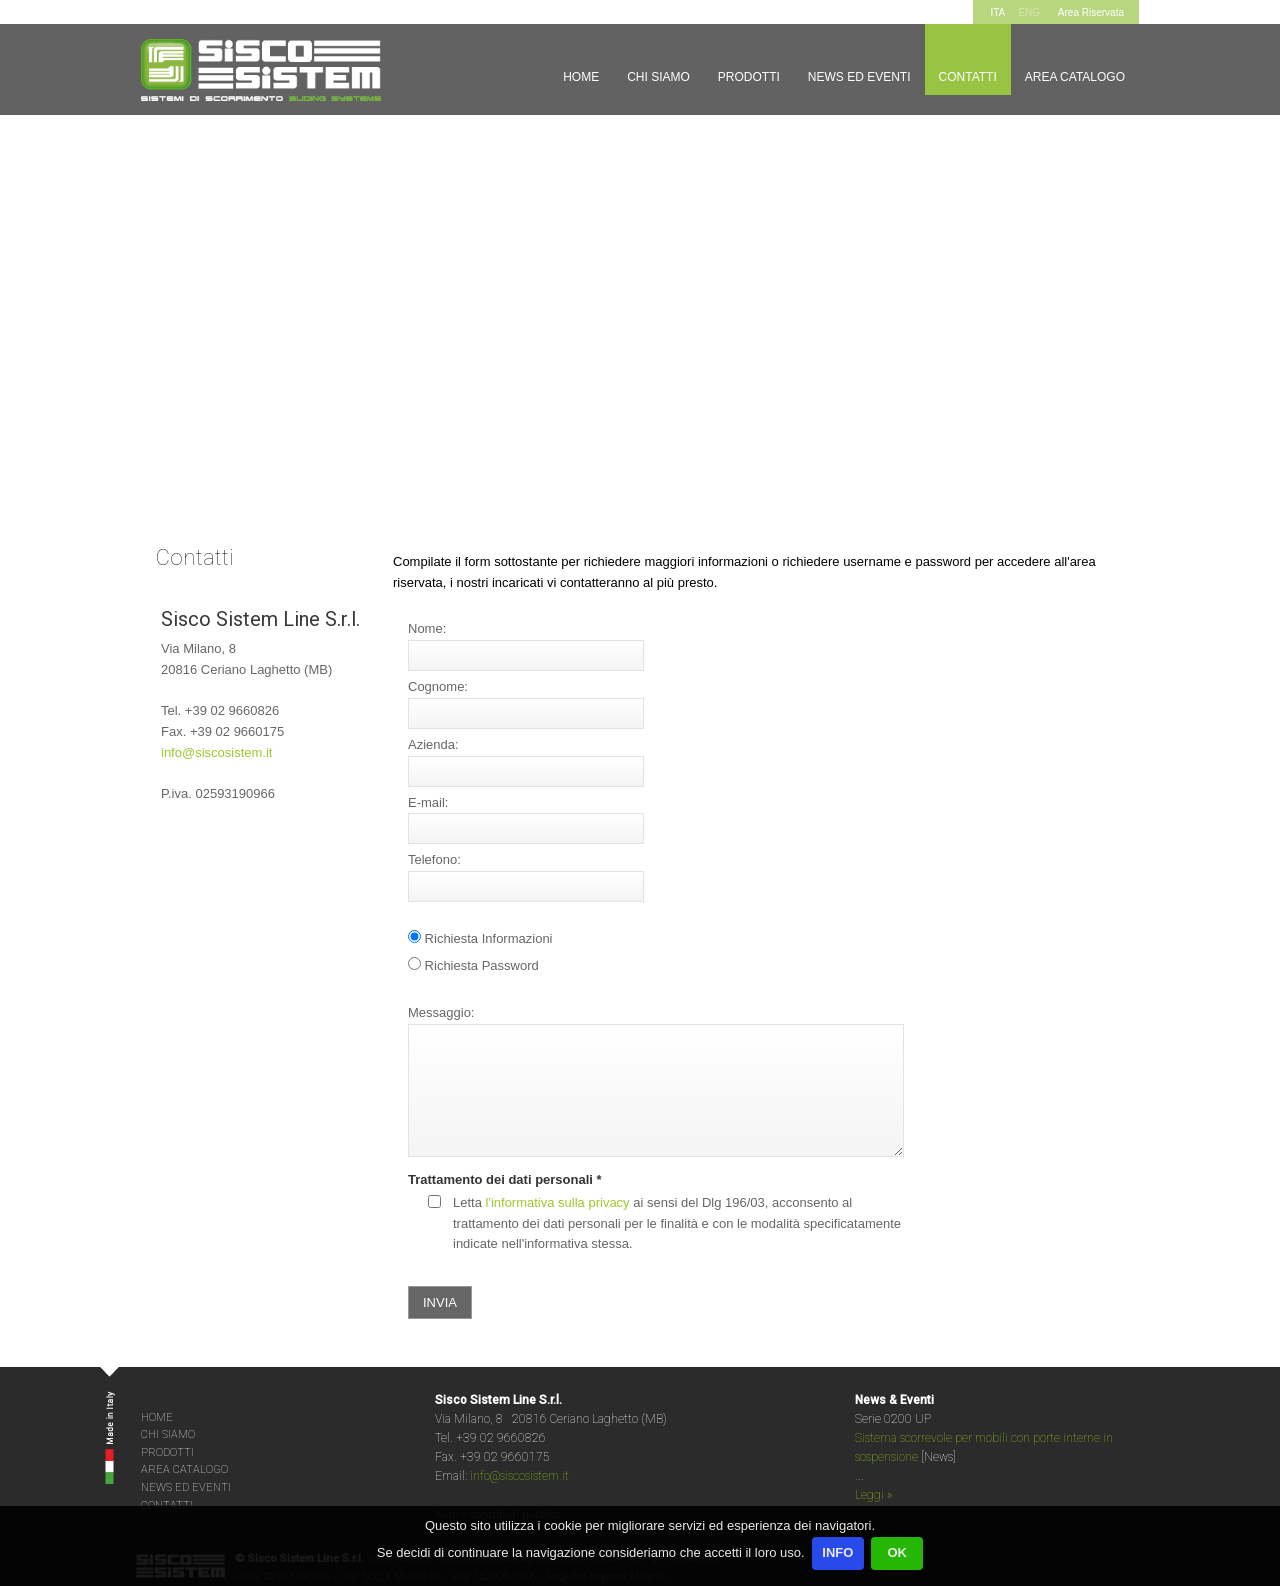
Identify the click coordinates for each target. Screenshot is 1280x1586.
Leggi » (873, 1495)
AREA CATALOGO (184, 1469)
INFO (837, 1552)
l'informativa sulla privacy (558, 1202)
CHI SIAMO (168, 1434)
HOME (157, 1417)
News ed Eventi (859, 77)
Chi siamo (658, 77)
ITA (997, 12)
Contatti (968, 77)
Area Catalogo (1075, 77)
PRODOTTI (167, 1452)
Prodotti (749, 77)
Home (581, 77)
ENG (1029, 12)
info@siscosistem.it (216, 752)
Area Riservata (1091, 12)
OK (897, 1552)
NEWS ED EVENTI (186, 1487)
